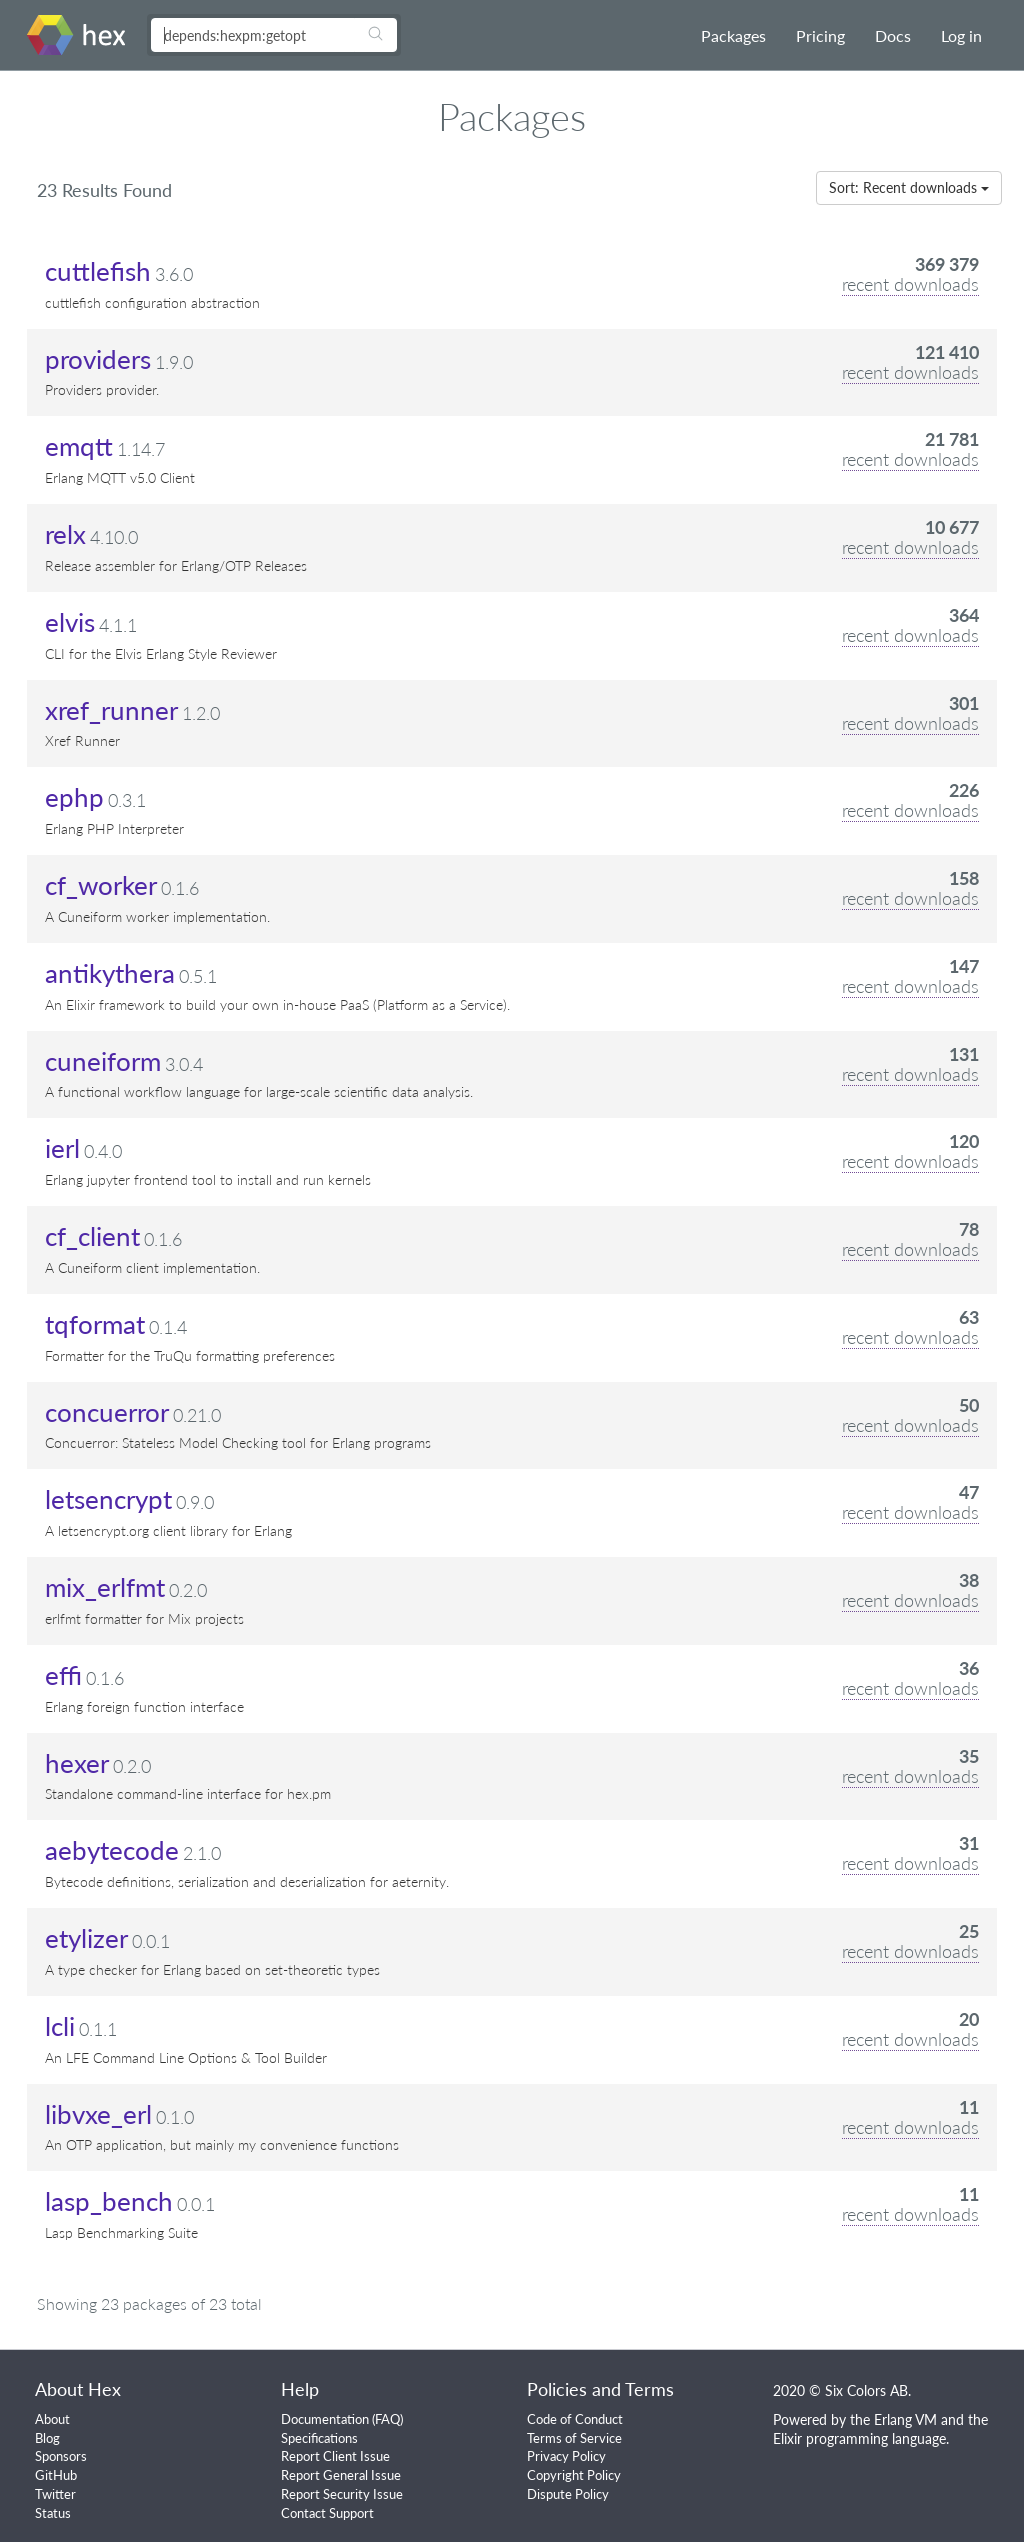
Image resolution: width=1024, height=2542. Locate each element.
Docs (893, 35)
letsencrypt (108, 1499)
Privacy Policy (566, 2456)
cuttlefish (98, 271)
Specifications (319, 2438)
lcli (60, 2026)
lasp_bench (109, 2201)
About (52, 2419)
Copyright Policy (574, 2475)
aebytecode (112, 1850)
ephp (74, 797)
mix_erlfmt (105, 1587)
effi (63, 1675)
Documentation (325, 2419)
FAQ (387, 2419)
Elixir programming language (859, 2438)
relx (65, 534)
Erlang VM (905, 2419)
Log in (961, 35)
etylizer (86, 1938)
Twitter (55, 2494)
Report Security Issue (342, 2494)
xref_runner (111, 710)
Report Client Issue (335, 2456)
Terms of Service (574, 2438)
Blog (47, 2438)
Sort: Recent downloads (909, 187)
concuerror (107, 1412)
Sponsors (61, 2456)
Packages (733, 35)
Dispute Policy (568, 2494)
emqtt (79, 446)
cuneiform (103, 1061)
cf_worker (101, 885)
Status (53, 2513)
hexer (77, 1763)
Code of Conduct (575, 2419)
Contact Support (327, 2513)
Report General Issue (341, 2475)
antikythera (110, 973)
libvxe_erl (98, 2114)
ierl (62, 1148)
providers (98, 359)
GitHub (56, 2475)
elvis (70, 622)
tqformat (95, 1324)
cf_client (92, 1236)
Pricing (820, 35)
